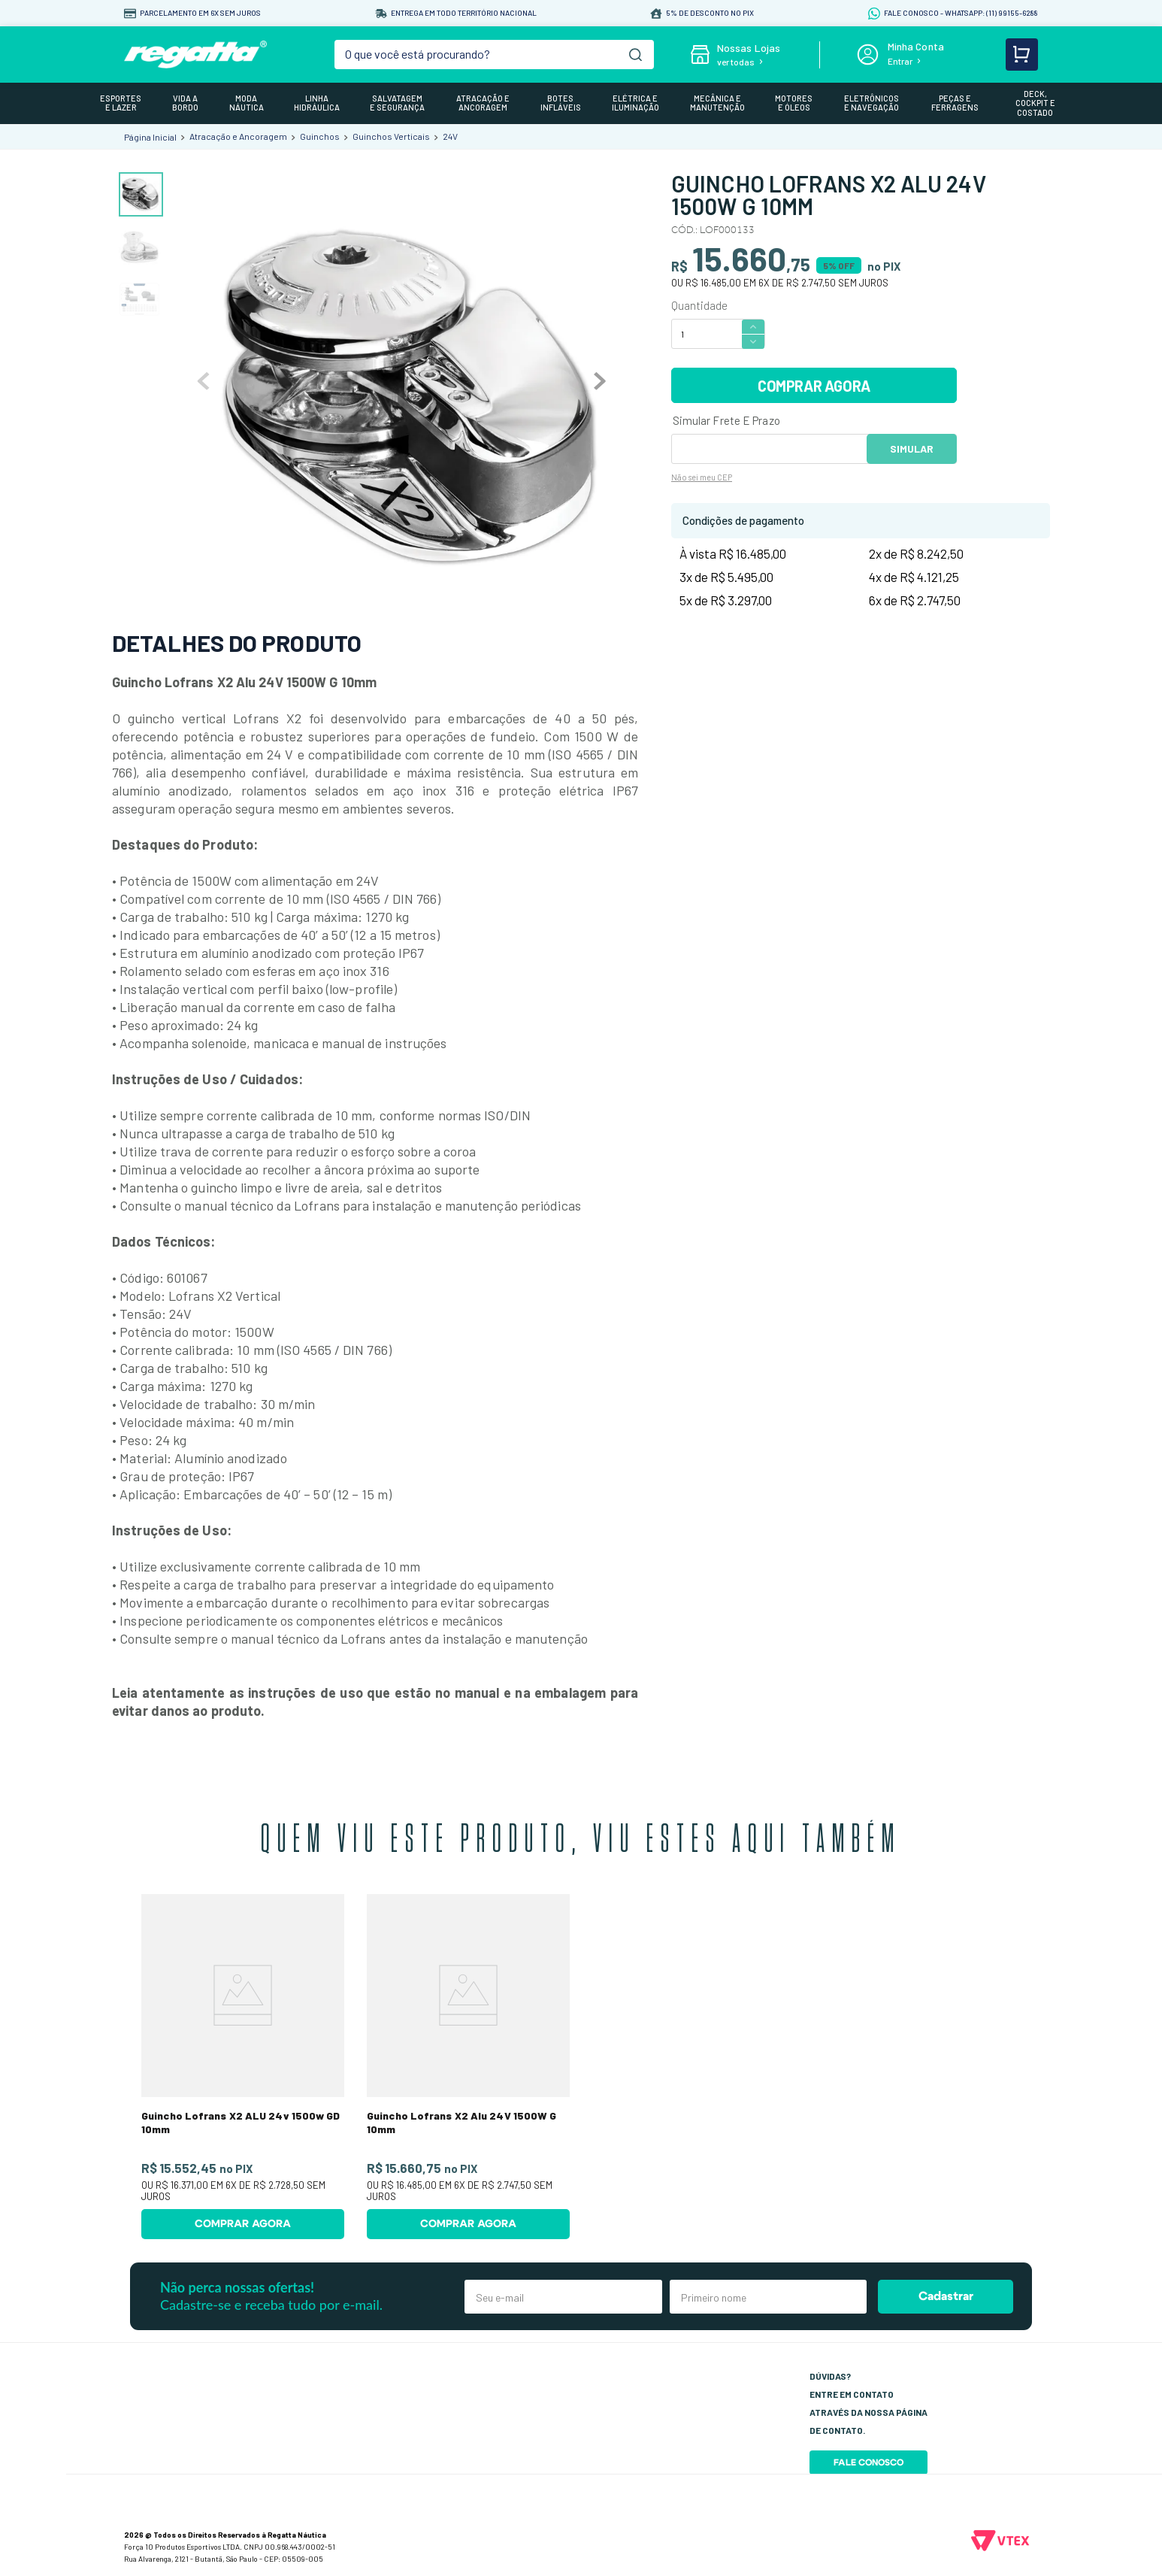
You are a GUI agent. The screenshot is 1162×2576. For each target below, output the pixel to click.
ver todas (736, 61)
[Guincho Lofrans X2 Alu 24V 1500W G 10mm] (468, 2066)
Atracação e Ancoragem (238, 136)
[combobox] (494, 54)
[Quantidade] (706, 334)
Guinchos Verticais (391, 136)
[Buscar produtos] (635, 54)
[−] (753, 342)
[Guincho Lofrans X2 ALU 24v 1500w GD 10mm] (242, 2066)
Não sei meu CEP (701, 477)
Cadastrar (945, 2296)
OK (912, 449)
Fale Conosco (868, 2462)
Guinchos (320, 136)
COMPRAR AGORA (814, 386)
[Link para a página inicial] (150, 137)
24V (450, 136)
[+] (753, 326)
